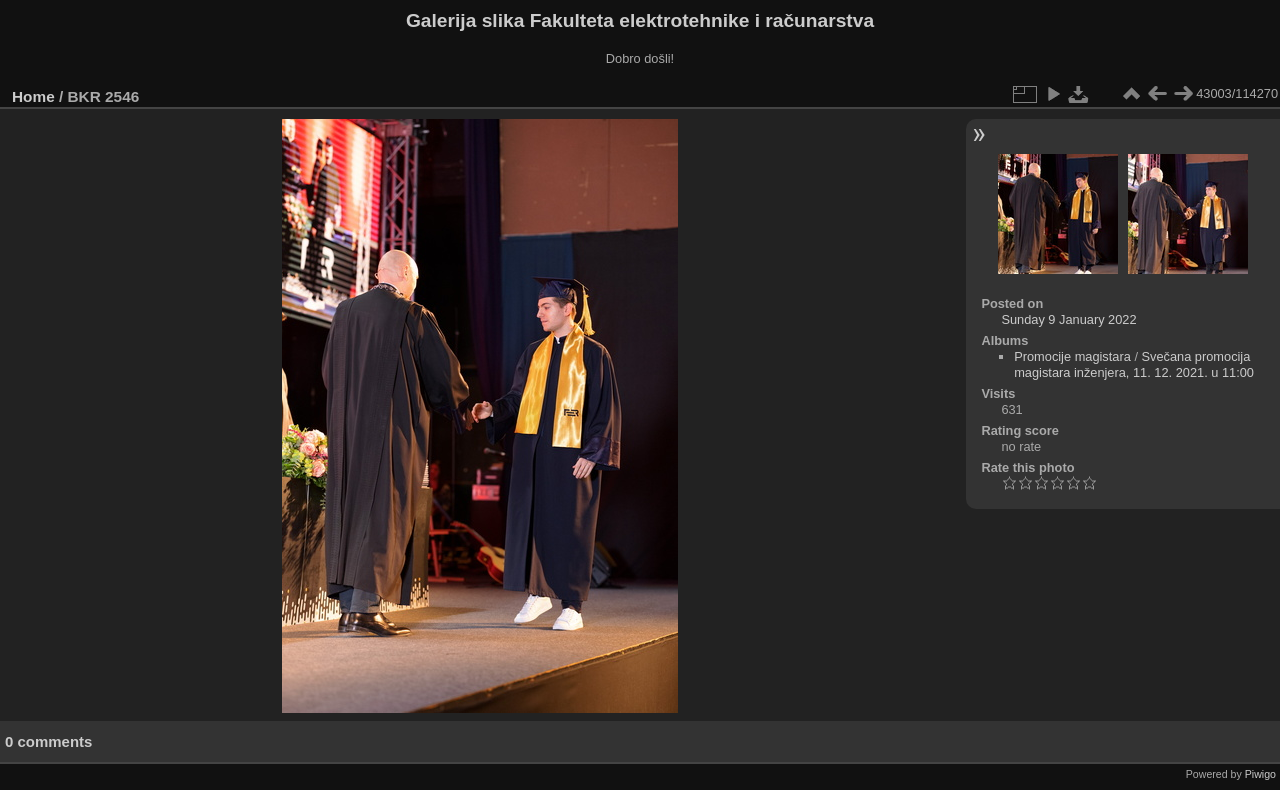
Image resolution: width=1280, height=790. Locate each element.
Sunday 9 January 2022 (1068, 319)
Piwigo (1260, 774)
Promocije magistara (1072, 356)
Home (33, 96)
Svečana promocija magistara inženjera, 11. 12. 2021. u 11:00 (1134, 364)
